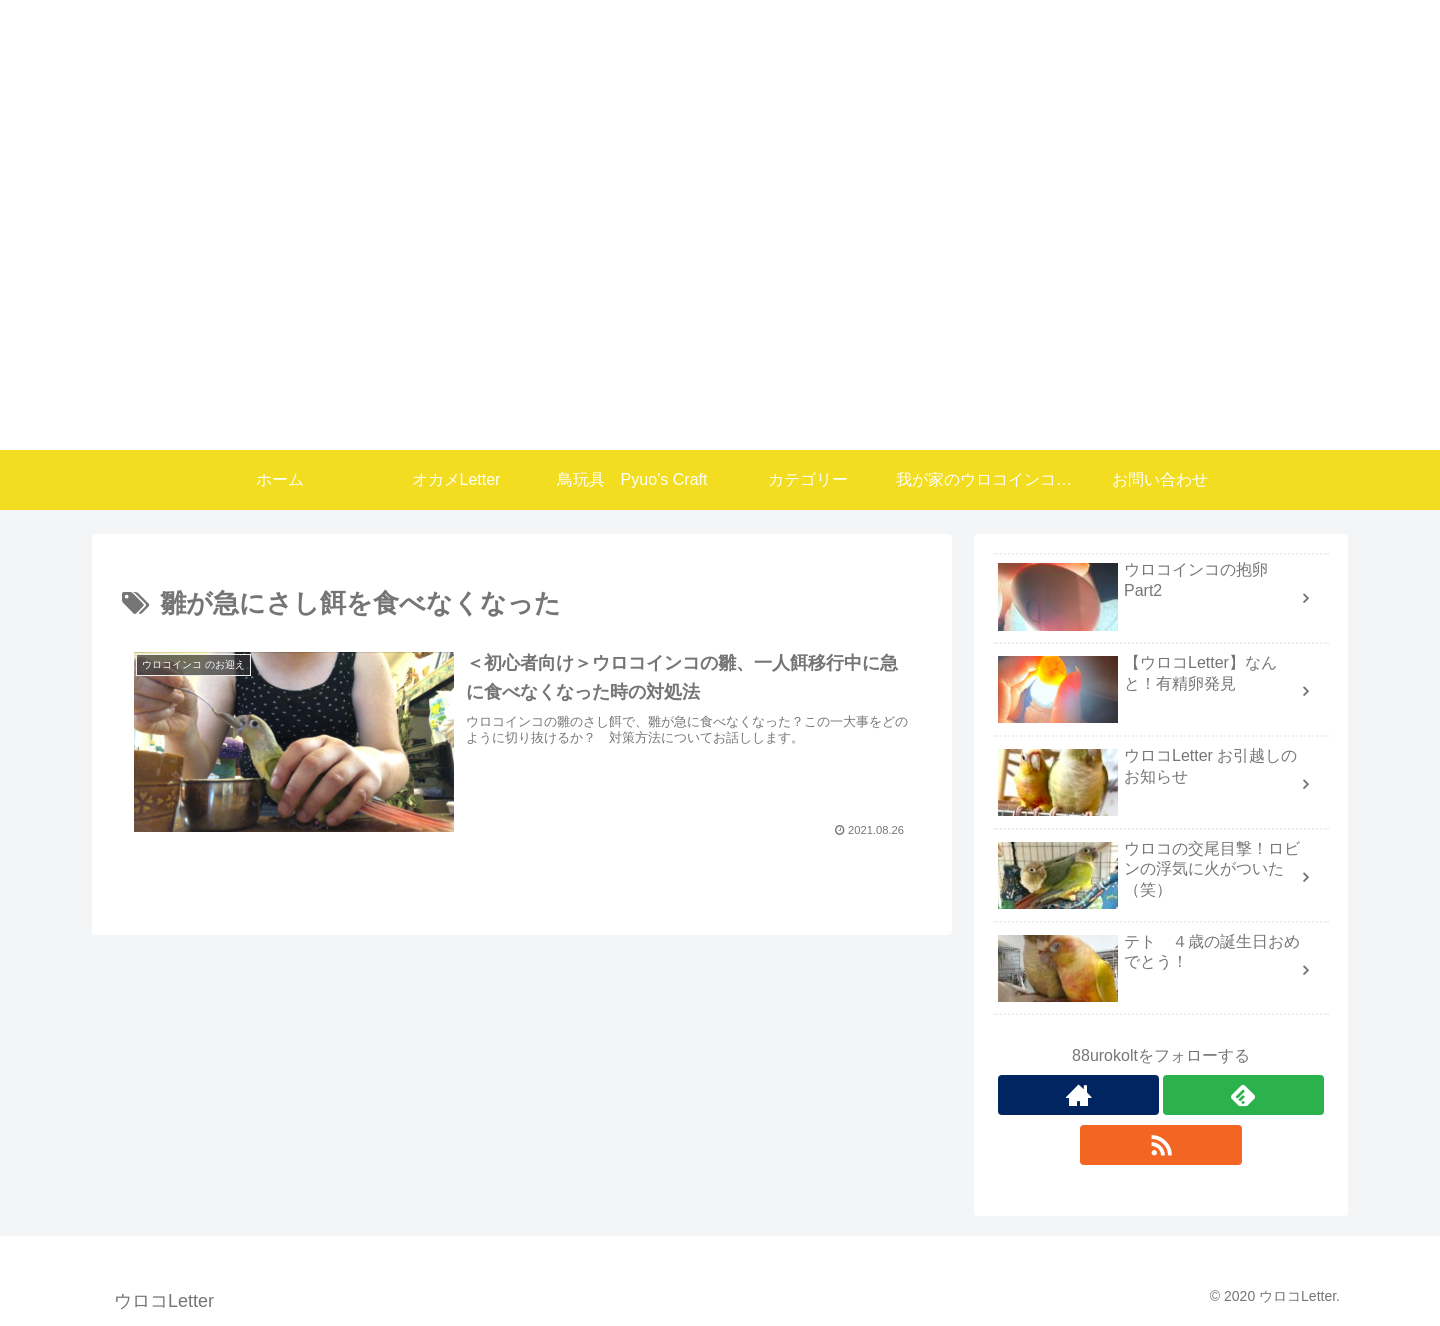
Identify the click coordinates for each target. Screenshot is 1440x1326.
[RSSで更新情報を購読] (1160, 1145)
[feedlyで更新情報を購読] (1243, 1095)
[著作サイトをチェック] (1078, 1095)
